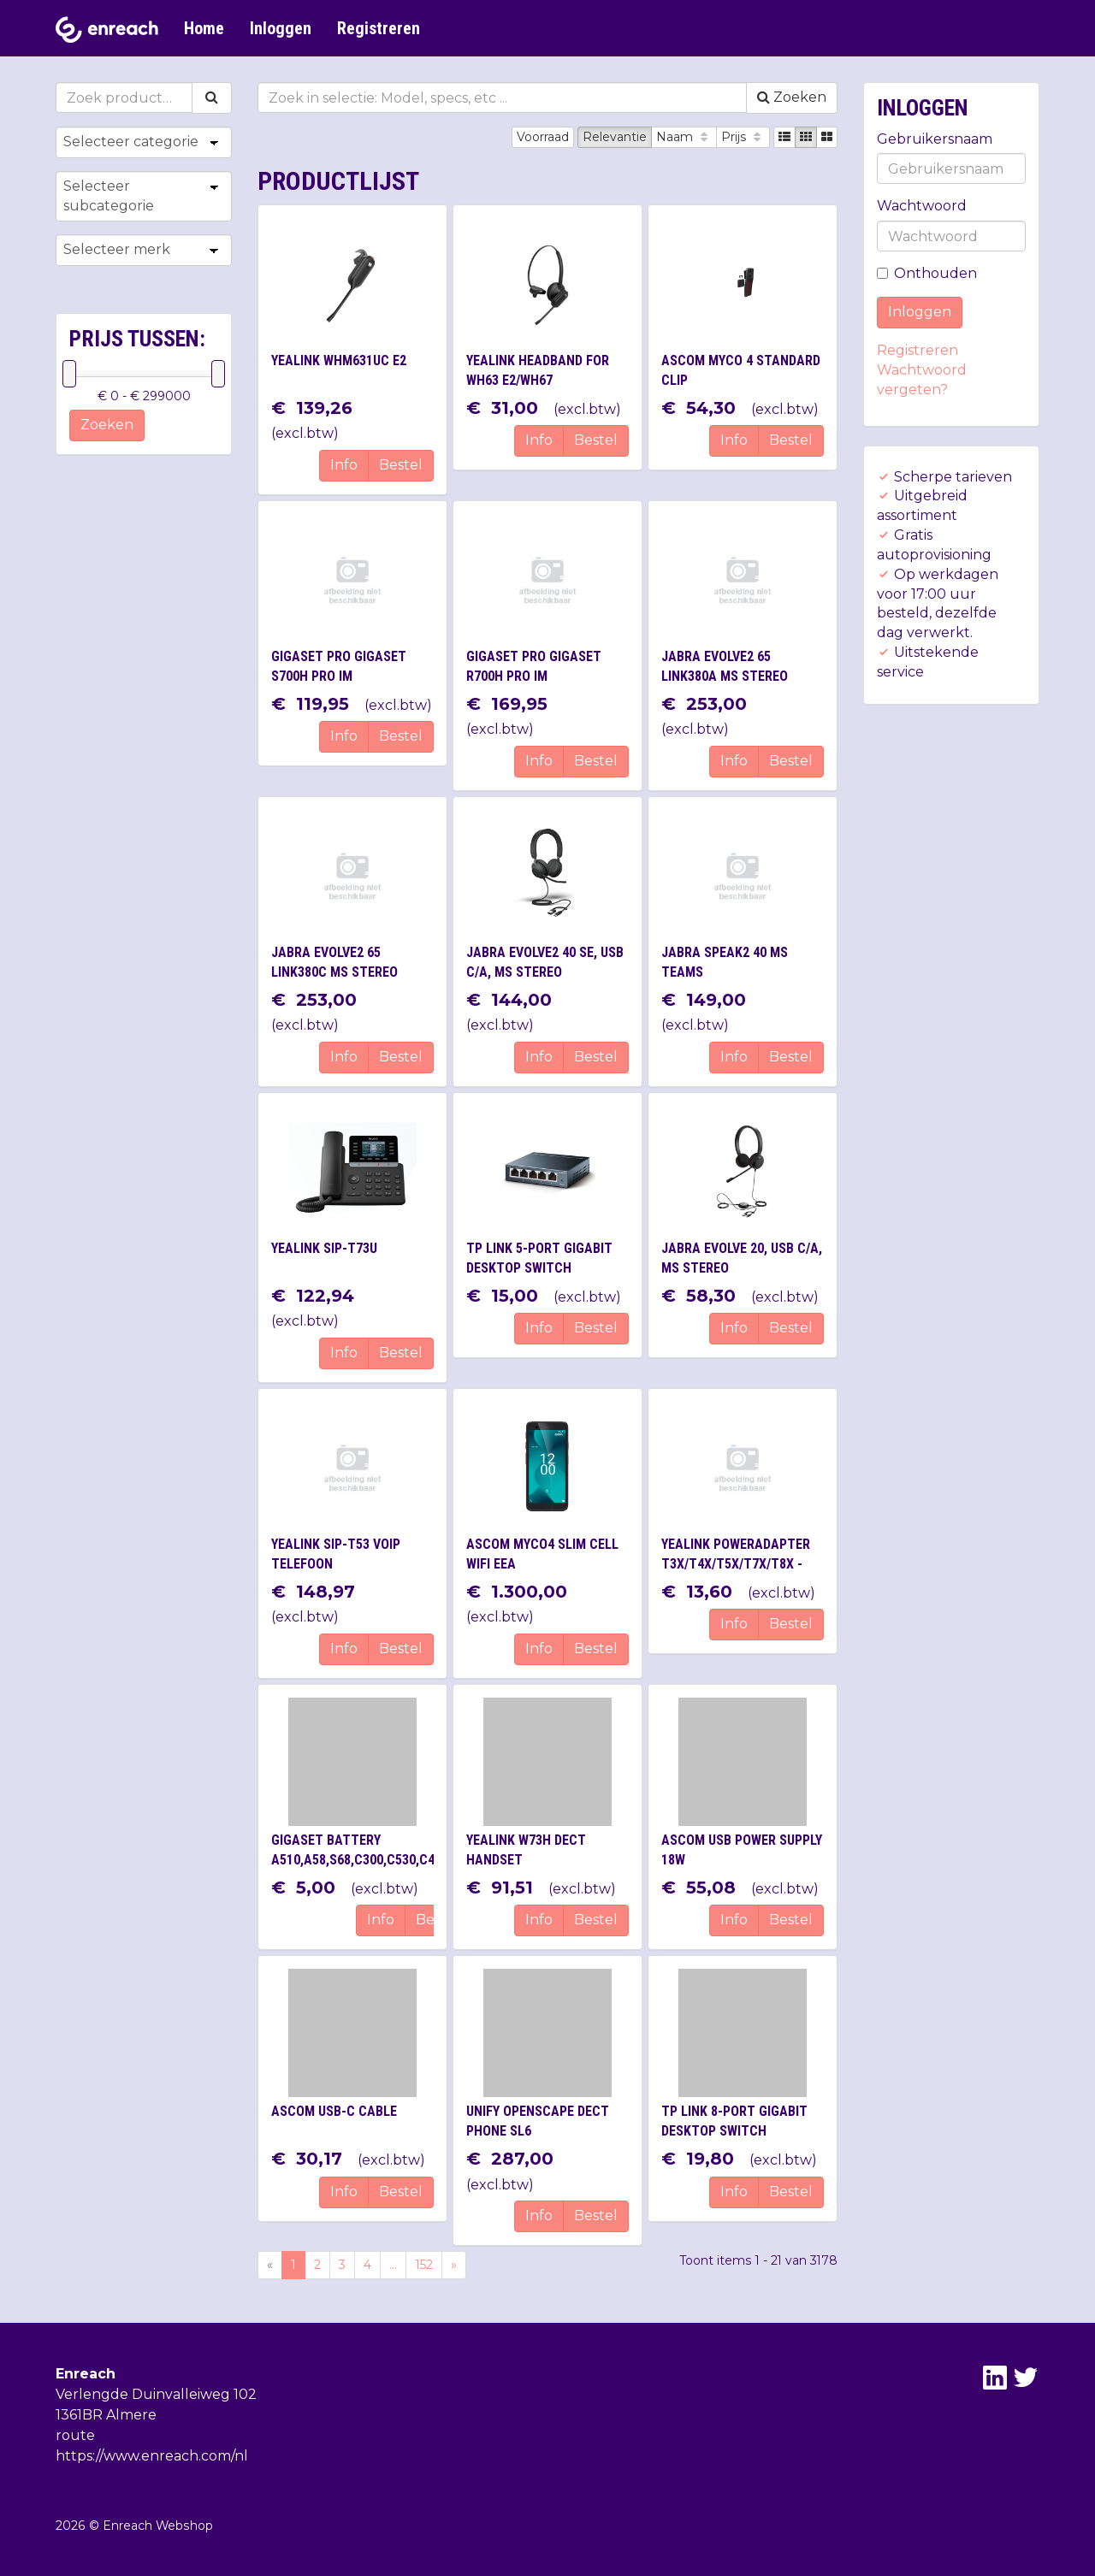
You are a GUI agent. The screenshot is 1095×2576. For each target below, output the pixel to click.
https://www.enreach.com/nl (152, 2456)
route (75, 2435)
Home (204, 28)
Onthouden (927, 273)
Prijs (743, 137)
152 (424, 2264)
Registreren (378, 28)
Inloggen (280, 28)
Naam (684, 137)
